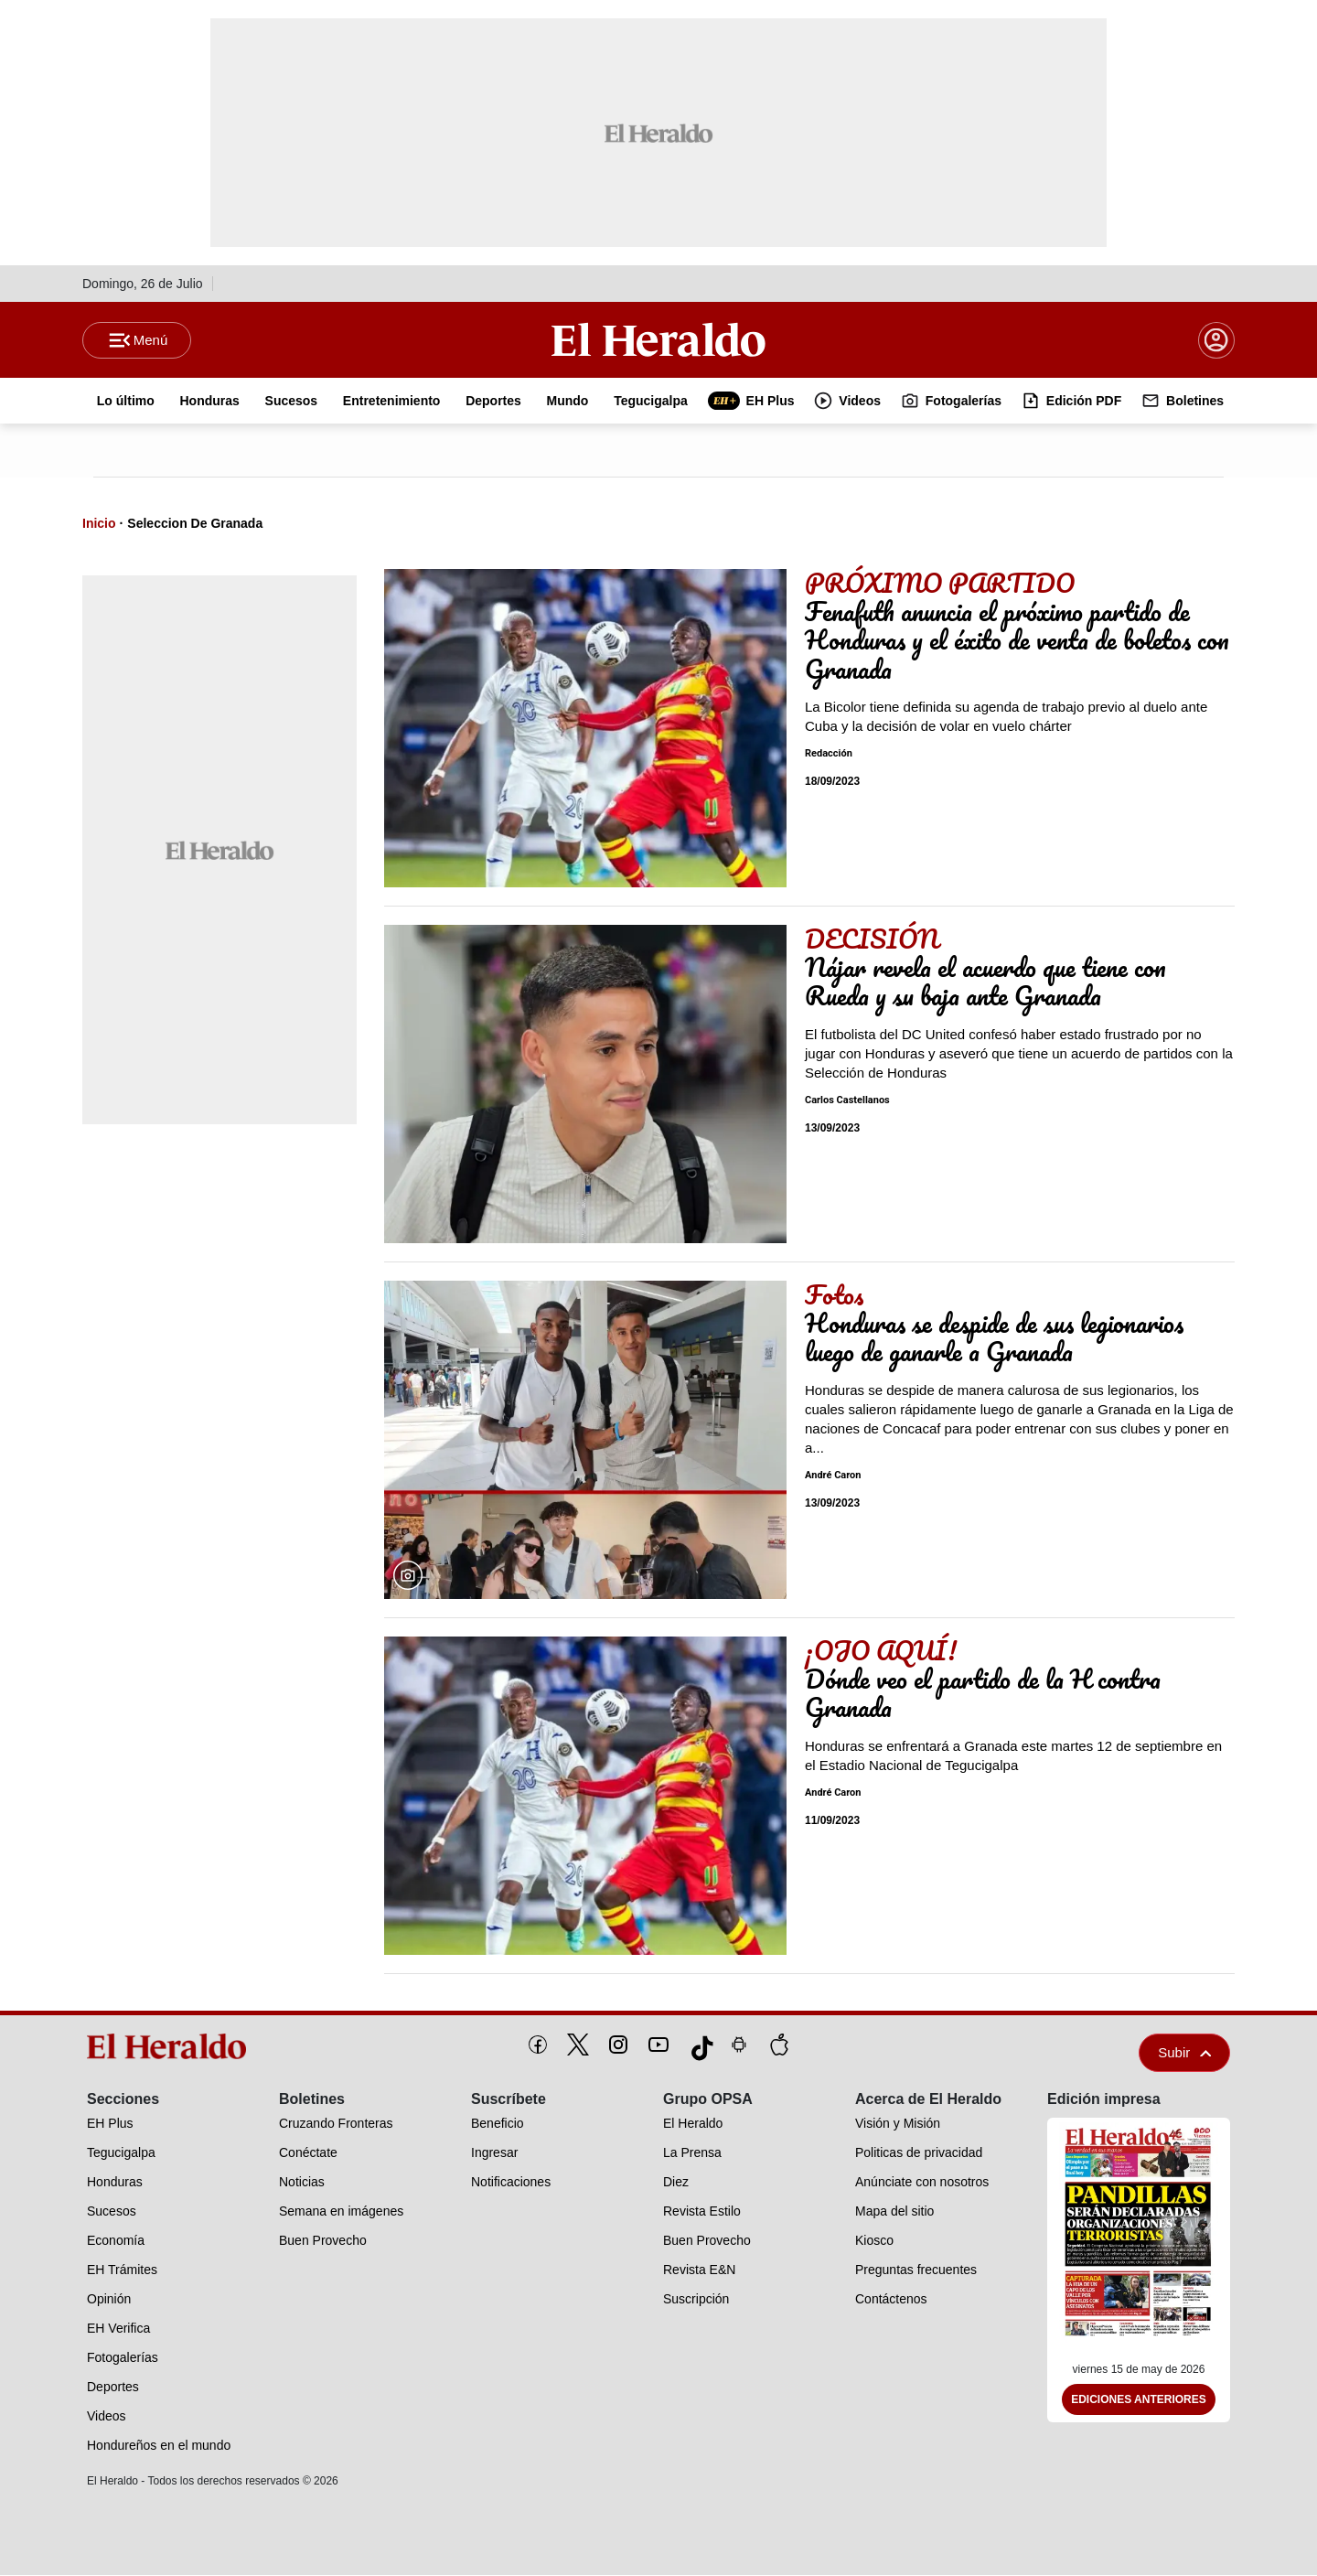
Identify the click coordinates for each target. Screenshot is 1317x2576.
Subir (1184, 2053)
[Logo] (658, 339)
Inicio (99, 524)
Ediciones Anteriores (1138, 2400)
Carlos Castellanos (847, 1101)
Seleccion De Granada (194, 524)
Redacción (828, 754)
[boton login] (1216, 340)
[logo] (173, 2047)
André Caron (833, 1476)
